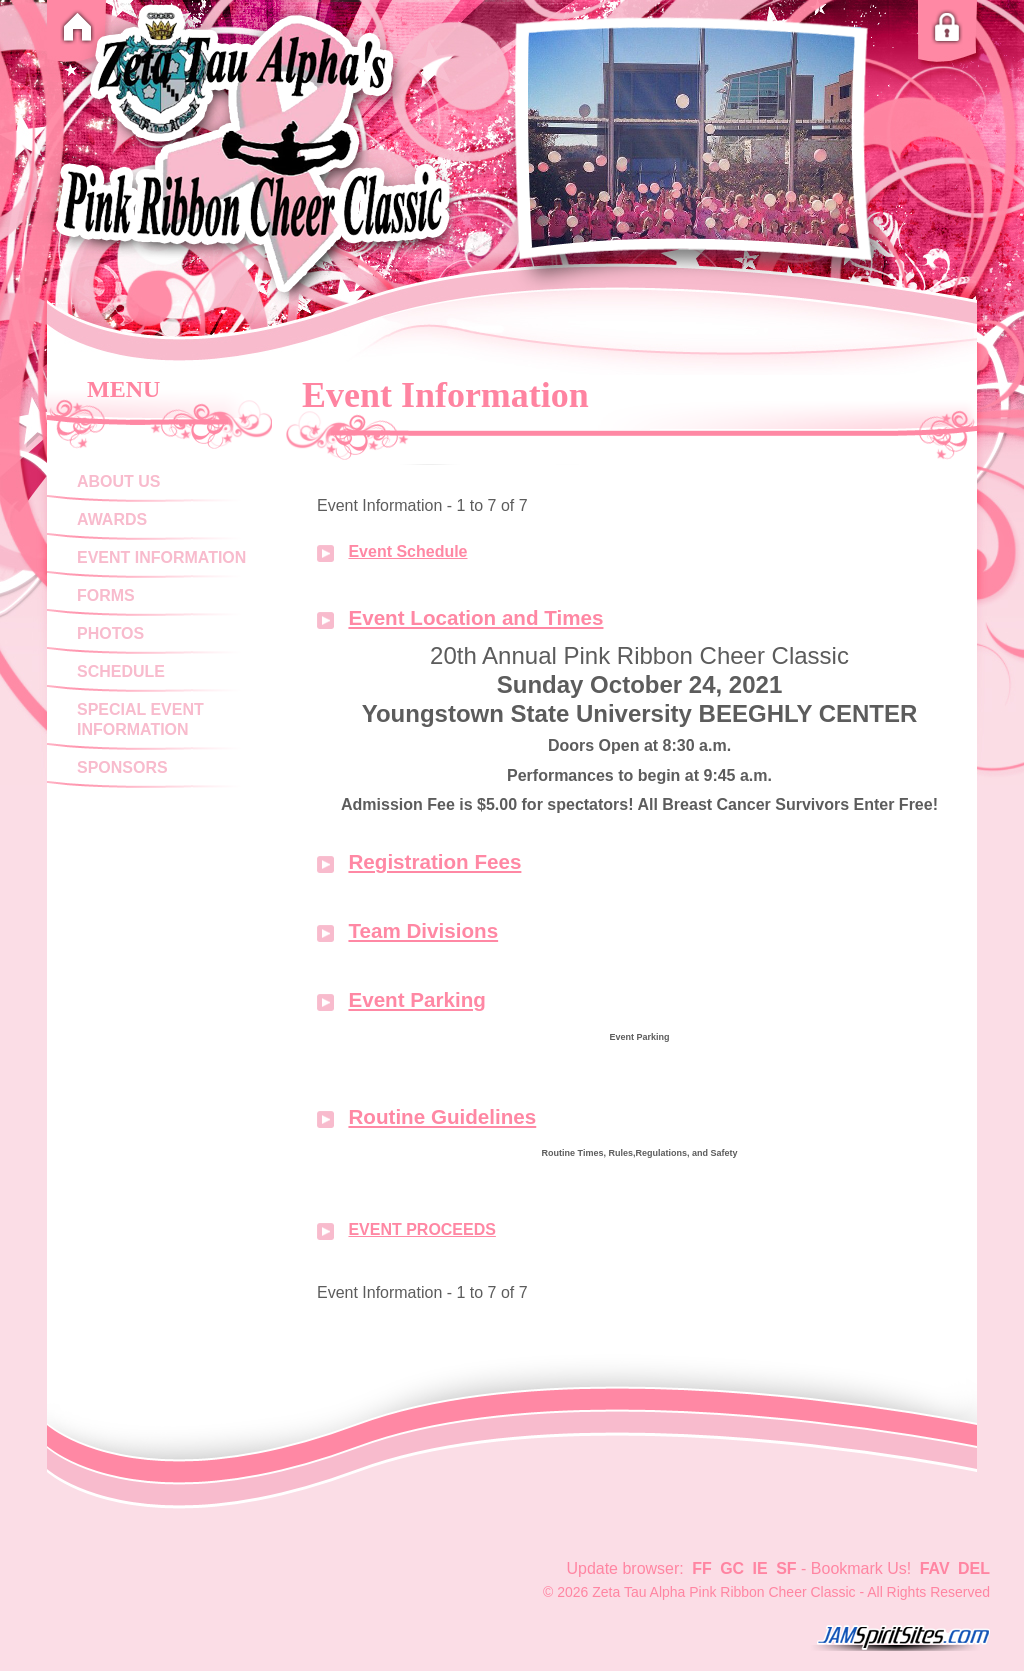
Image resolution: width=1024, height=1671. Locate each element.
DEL (974, 1568)
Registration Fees (434, 861)
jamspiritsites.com (900, 1638)
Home (77, 27)
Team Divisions (423, 930)
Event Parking (416, 999)
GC (732, 1568)
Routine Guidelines (442, 1116)
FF (702, 1568)
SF (786, 1568)
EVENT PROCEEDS (421, 1229)
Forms (106, 595)
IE (760, 1568)
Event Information (161, 557)
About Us (118, 481)
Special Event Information (140, 719)
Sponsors (122, 767)
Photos (110, 633)
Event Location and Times (475, 617)
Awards (112, 519)
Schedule (121, 671)
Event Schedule (407, 551)
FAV (935, 1568)
